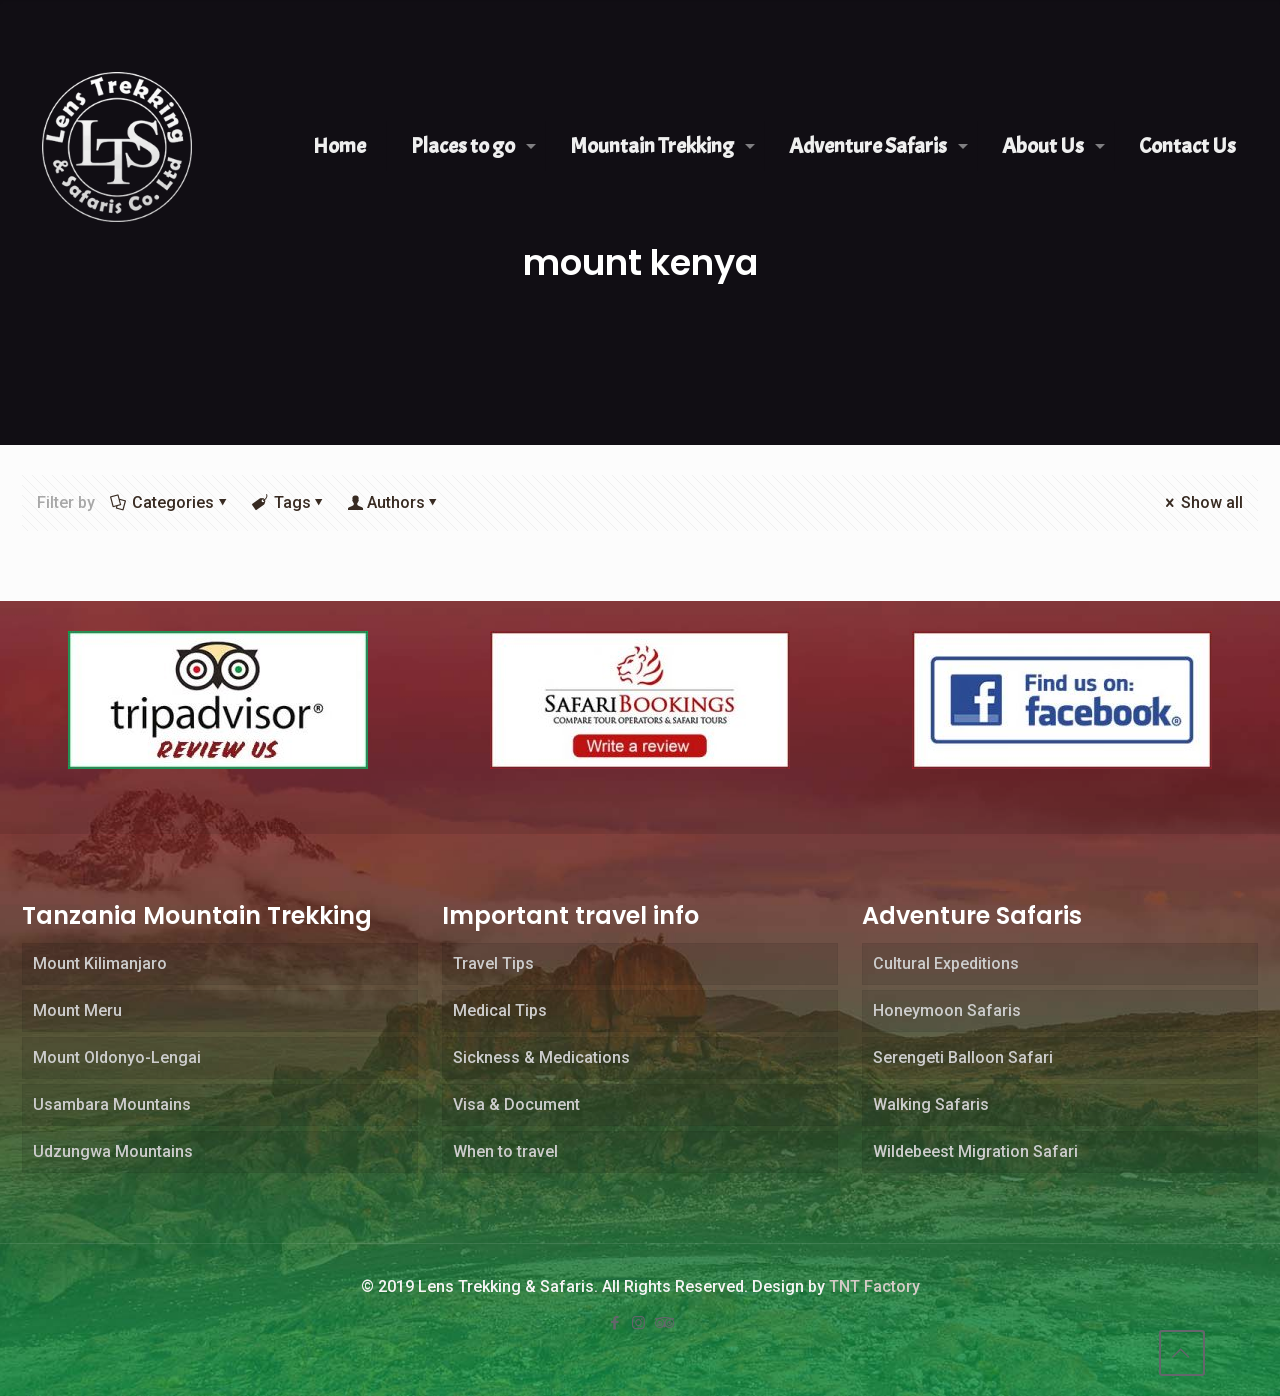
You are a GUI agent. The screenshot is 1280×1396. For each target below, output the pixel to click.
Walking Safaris (931, 1104)
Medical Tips (500, 1010)
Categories (171, 502)
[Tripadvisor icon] (664, 1323)
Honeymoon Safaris (947, 1010)
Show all (1202, 502)
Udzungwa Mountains (113, 1151)
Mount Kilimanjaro (100, 963)
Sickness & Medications (541, 1057)
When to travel (505, 1151)
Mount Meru (77, 1010)
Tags (290, 502)
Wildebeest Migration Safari (975, 1151)
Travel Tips (493, 963)
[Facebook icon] (616, 1323)
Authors (396, 502)
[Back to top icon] (1182, 1353)
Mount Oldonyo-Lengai (117, 1057)
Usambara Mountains (112, 1104)
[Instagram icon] (640, 1323)
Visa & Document (516, 1104)
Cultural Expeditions (946, 963)
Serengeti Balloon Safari (963, 1057)
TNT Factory (874, 1286)
